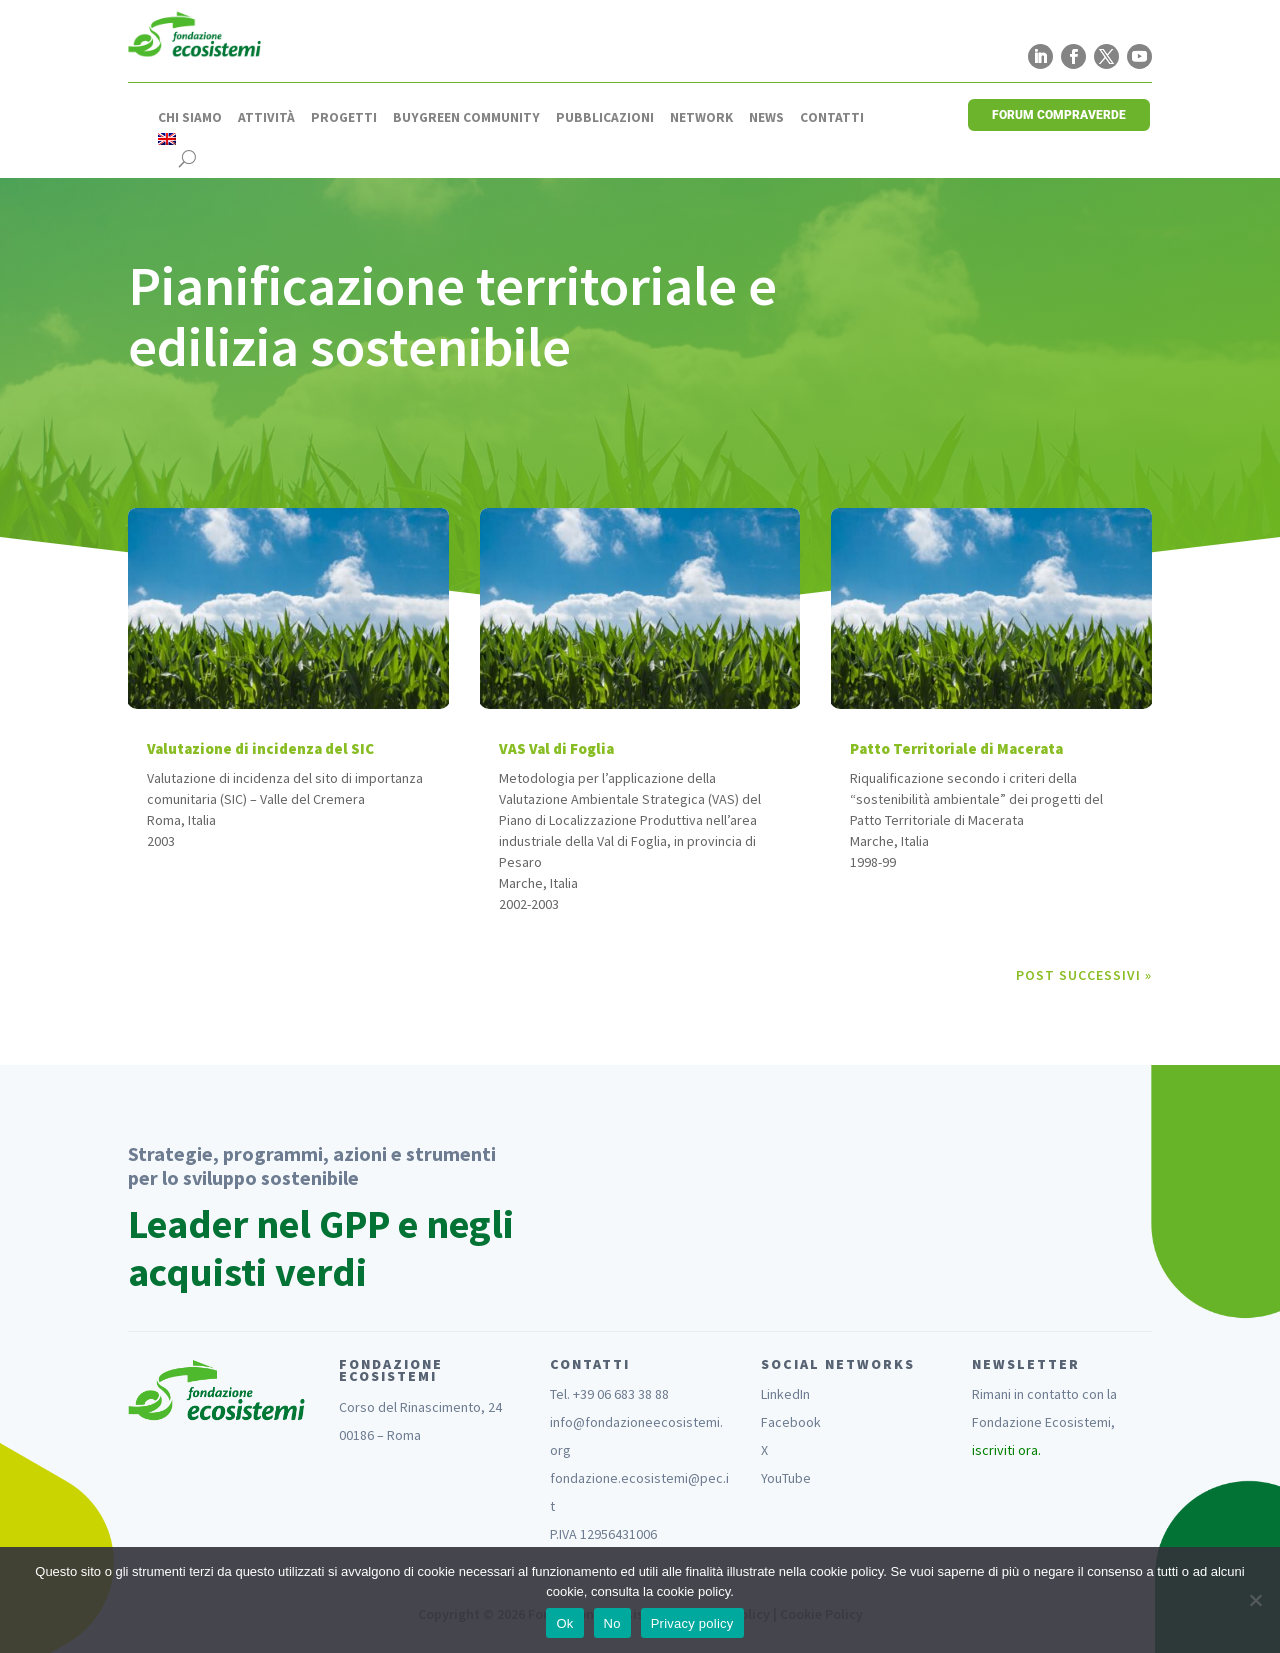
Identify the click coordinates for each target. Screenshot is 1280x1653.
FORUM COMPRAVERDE (1059, 115)
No (612, 1623)
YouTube (786, 1478)
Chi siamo (190, 118)
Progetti (344, 118)
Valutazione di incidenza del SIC (260, 748)
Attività (266, 118)
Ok (564, 1623)
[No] (1255, 1600)
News (766, 118)
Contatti (832, 118)
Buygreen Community (466, 118)
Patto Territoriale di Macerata (956, 748)
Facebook (791, 1422)
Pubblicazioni (605, 118)
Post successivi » (1084, 975)
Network (701, 118)
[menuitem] (167, 139)
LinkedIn (785, 1394)
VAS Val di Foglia (556, 748)
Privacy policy (692, 1623)
